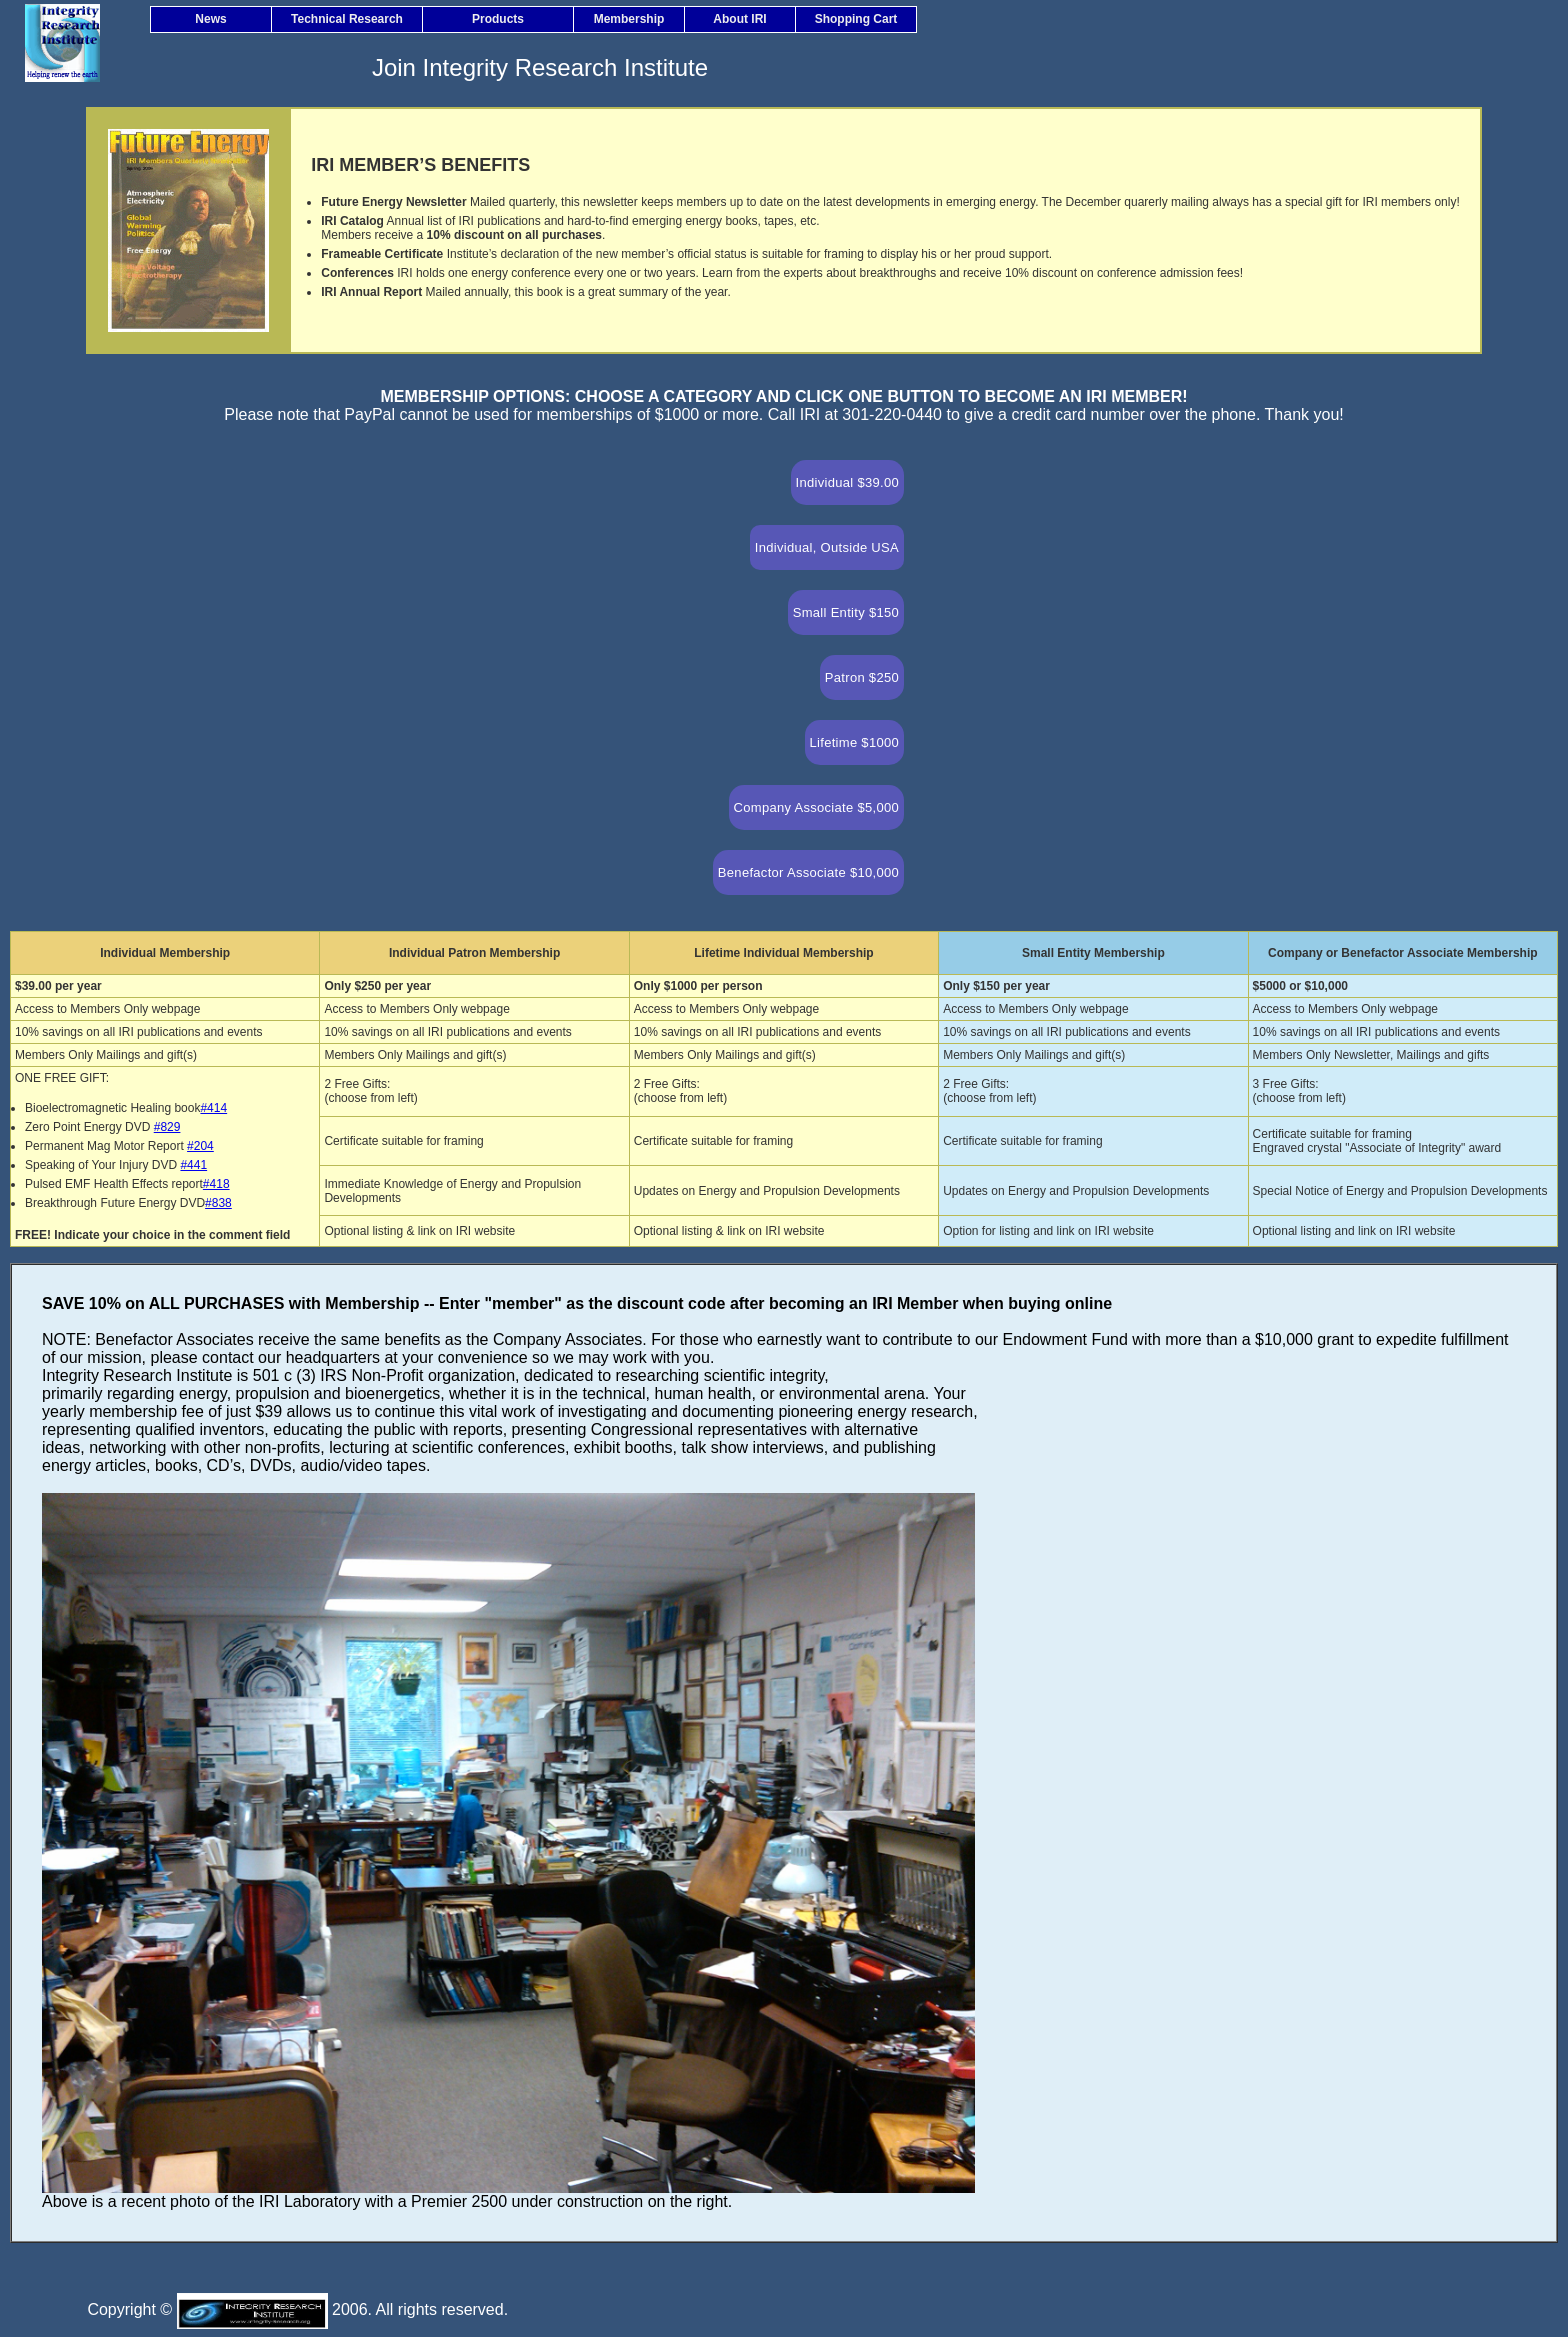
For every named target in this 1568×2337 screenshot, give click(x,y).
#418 (216, 1184)
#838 (218, 1203)
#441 (193, 1165)
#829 (167, 1127)
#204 (200, 1146)
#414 (213, 1108)
